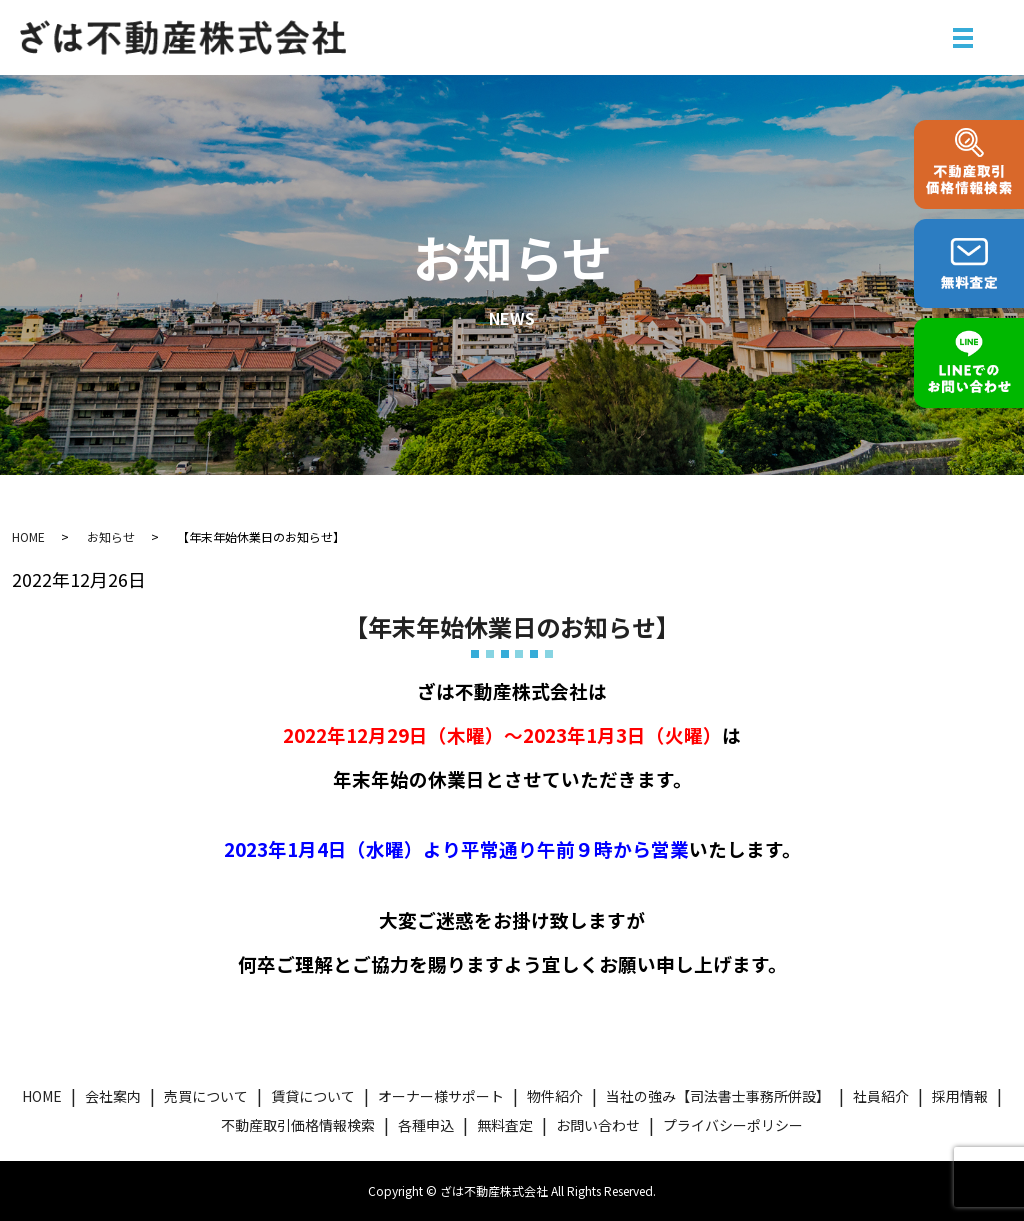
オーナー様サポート (441, 1096)
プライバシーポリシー (733, 1125)
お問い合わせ (598, 1125)
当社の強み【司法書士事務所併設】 (718, 1096)
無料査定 (505, 1125)
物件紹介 (555, 1096)
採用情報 (960, 1096)
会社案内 (113, 1096)
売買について (206, 1096)
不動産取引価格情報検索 (298, 1125)
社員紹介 (881, 1096)
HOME (28, 536)
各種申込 (426, 1125)
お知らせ (111, 536)
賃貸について (313, 1096)
